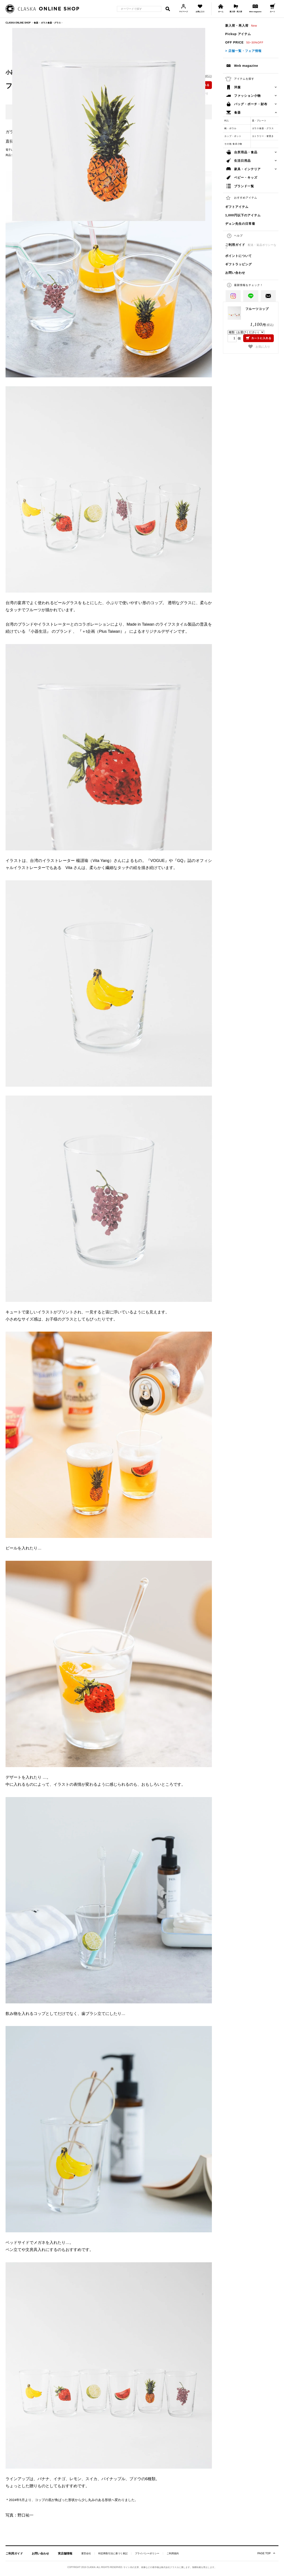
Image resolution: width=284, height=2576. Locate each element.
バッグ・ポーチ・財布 (250, 104)
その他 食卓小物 (233, 144)
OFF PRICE (244, 42)
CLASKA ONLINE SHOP (18, 23)
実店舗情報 (65, 2553)
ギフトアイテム (236, 207)
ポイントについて (238, 256)
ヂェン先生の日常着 (240, 223)
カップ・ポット (232, 136)
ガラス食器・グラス (263, 128)
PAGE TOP (264, 2553)
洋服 (237, 87)
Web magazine (246, 65)
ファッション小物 (247, 95)
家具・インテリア (247, 169)
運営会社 (86, 2553)
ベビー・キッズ (245, 177)
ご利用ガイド (250, 246)
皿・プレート (259, 120)
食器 (237, 112)
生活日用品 (242, 160)
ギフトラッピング (238, 264)
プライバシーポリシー (147, 2553)
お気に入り (259, 346)
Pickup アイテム (238, 34)
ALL (226, 120)
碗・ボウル (230, 128)
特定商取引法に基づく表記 (113, 2553)
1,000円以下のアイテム (243, 215)
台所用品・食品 (245, 152)
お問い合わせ (235, 272)
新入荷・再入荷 (241, 25)
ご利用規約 (173, 2553)
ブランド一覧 (244, 186)
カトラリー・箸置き (263, 136)
